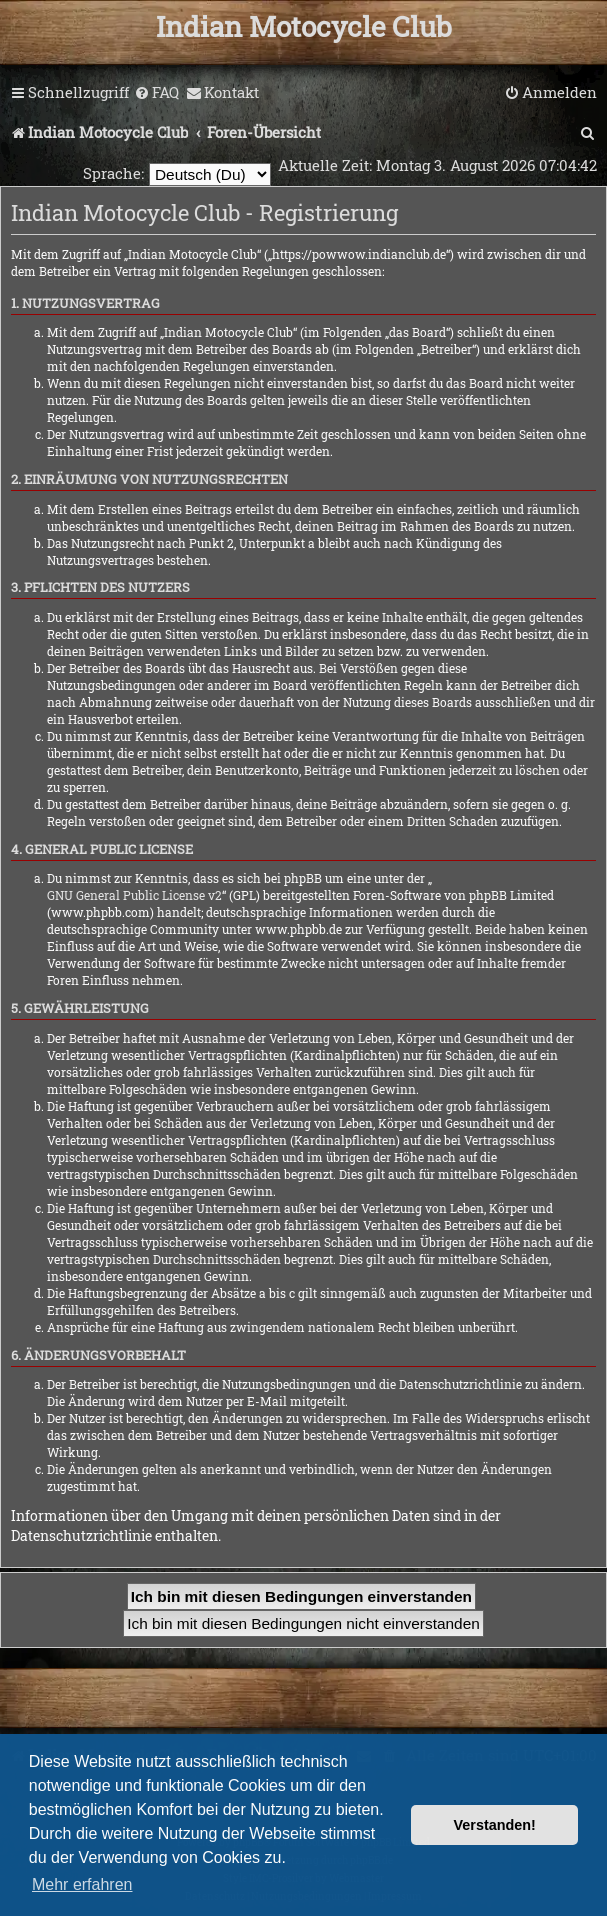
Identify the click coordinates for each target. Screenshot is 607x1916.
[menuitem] (156, 93)
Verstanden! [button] (495, 1825)
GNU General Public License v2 (134, 895)
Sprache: (113, 173)
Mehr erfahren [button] (82, 1884)
